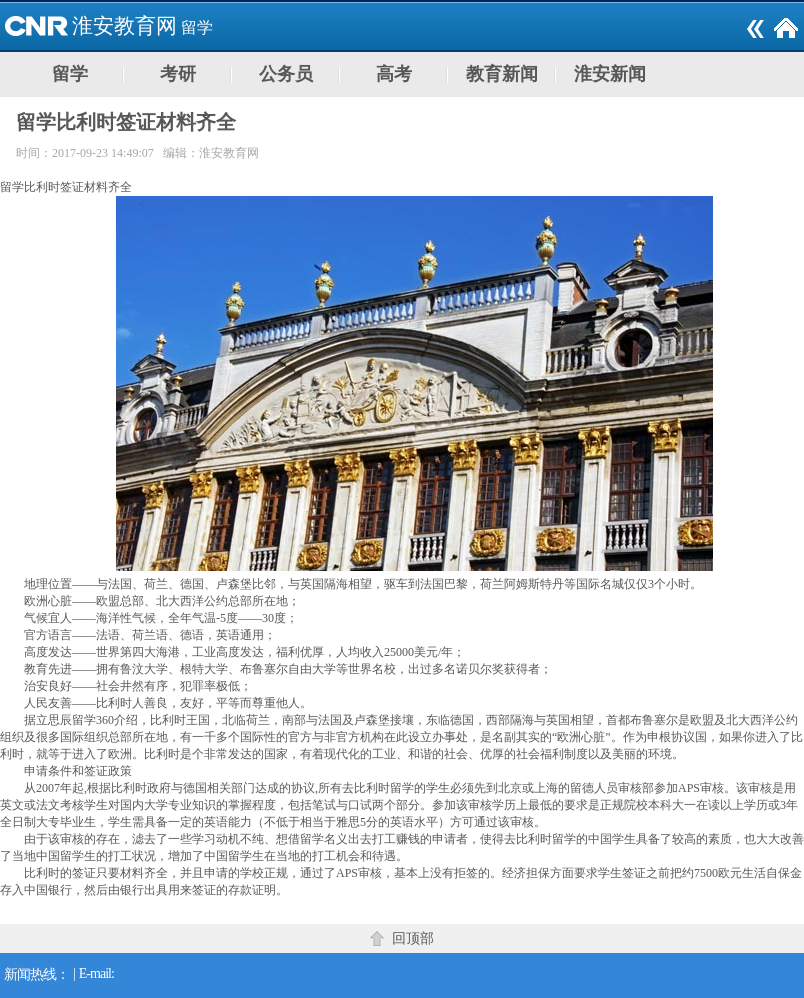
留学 (197, 27)
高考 (394, 74)
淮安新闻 (610, 74)
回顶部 (413, 938)
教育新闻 (502, 74)
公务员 (286, 74)
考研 (178, 74)
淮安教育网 (124, 26)
